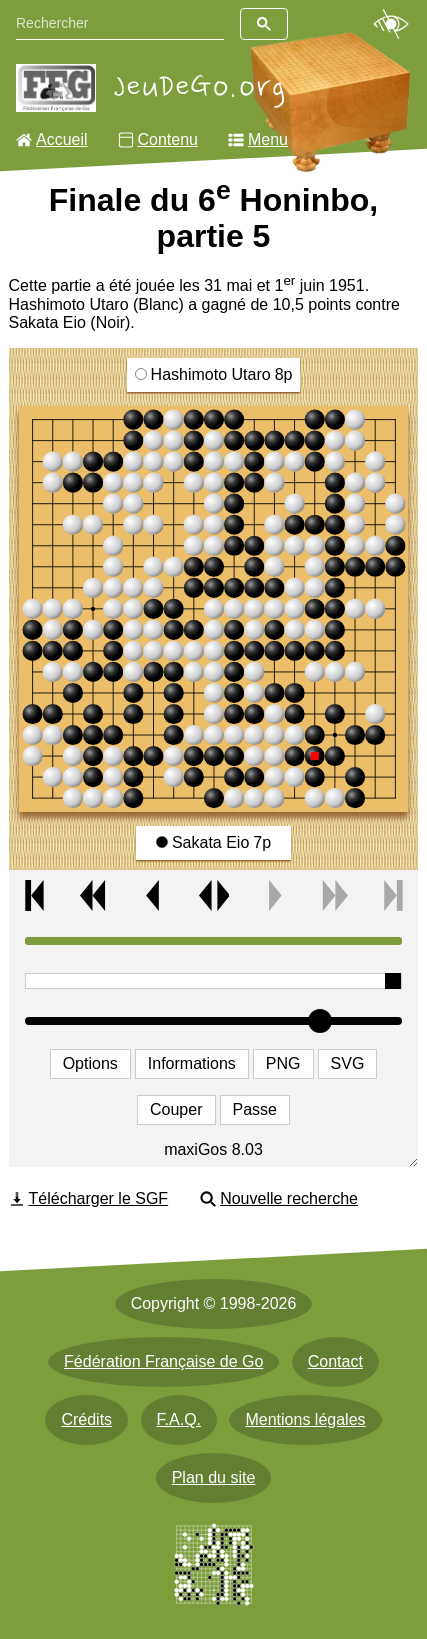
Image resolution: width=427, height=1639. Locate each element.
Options (90, 1063)
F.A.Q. (179, 1419)
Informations (192, 1063)
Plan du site (214, 1477)
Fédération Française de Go (163, 1361)
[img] (214, 609)
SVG (348, 1063)
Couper (176, 1109)
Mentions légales (305, 1419)
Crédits (86, 1419)
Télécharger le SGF (99, 1198)
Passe (255, 1109)
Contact (335, 1361)
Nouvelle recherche (289, 1198)
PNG (283, 1063)
